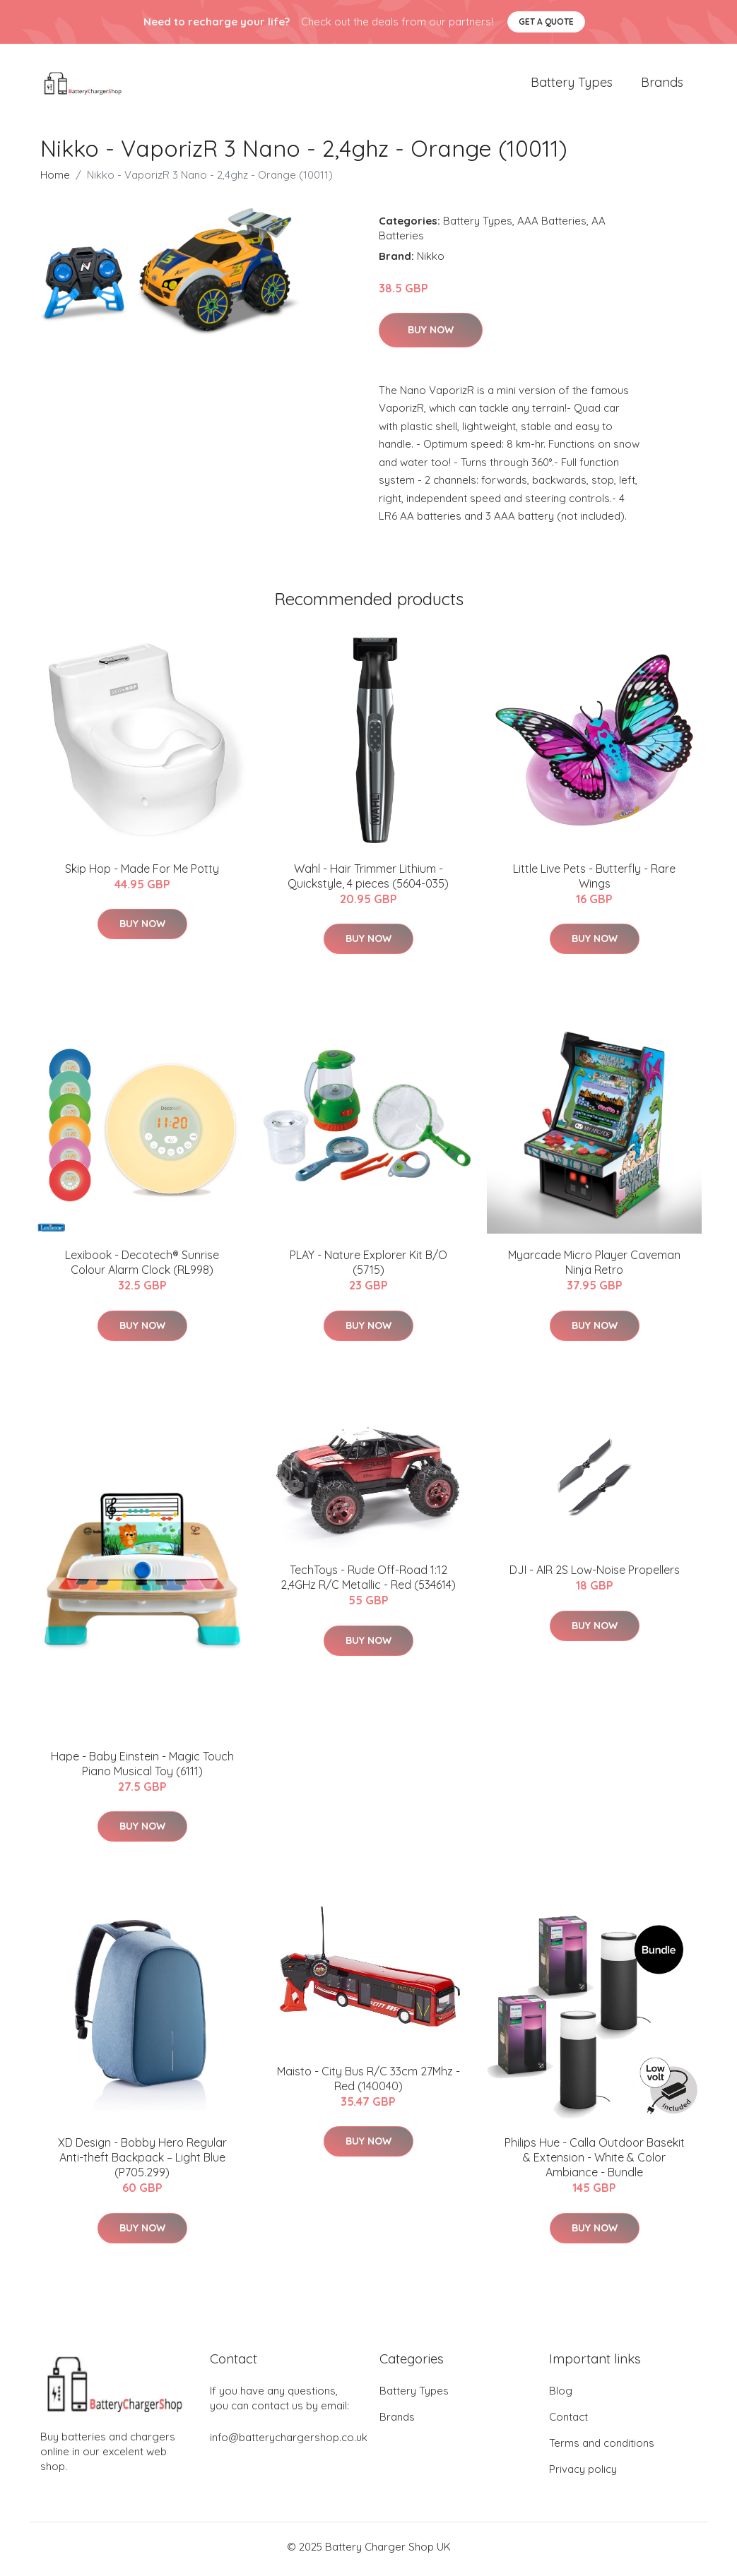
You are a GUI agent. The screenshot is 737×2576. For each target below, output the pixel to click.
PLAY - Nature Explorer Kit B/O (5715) (368, 1267)
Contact (568, 2421)
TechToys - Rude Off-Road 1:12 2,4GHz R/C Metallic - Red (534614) (368, 1582)
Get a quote (546, 21)
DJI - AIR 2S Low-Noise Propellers (594, 1575)
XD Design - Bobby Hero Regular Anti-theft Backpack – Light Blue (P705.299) (142, 2162)
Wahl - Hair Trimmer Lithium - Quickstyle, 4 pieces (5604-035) (368, 880)
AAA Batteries (551, 225)
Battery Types (572, 84)
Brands (662, 84)
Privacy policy (583, 2474)
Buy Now (431, 334)
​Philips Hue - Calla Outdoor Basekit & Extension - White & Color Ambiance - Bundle (595, 2162)
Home (55, 179)
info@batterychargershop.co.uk (288, 2442)
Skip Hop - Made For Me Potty (142, 873)
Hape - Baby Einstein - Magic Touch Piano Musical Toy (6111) (142, 1767)
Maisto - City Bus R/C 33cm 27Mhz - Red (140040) (368, 2082)
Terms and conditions (601, 2448)
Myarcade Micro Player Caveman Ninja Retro (594, 1267)
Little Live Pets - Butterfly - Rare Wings (594, 880)
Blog (560, 2395)
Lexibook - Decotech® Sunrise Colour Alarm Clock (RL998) (142, 1267)
